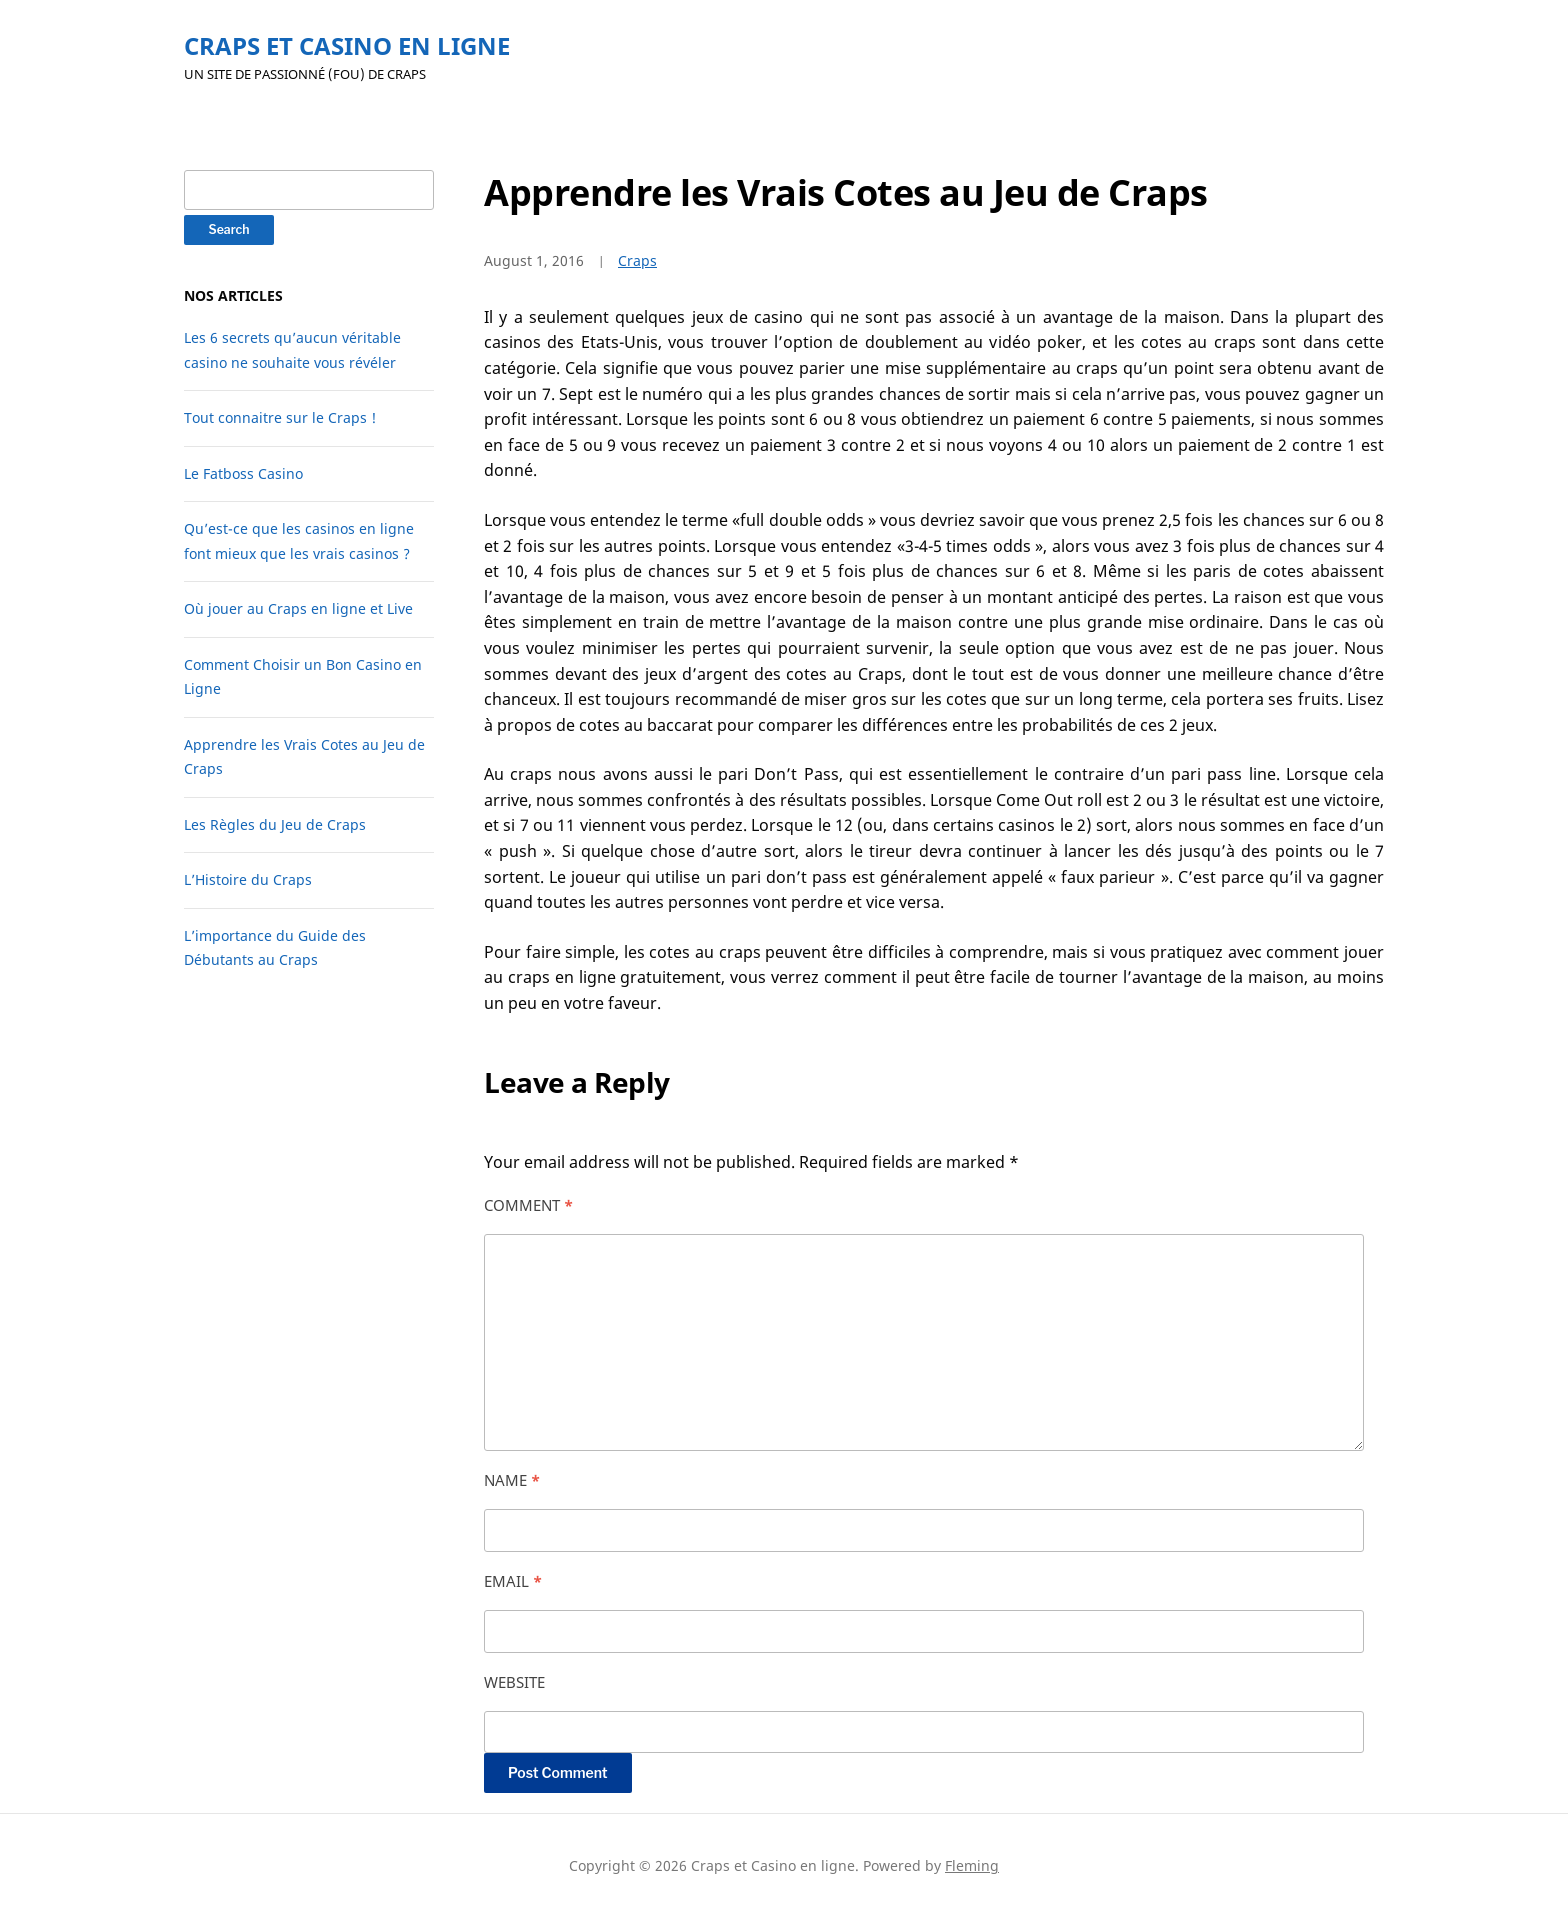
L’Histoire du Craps (248, 879)
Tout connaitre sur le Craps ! (280, 417)
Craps (637, 260)
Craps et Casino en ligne (347, 45)
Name (512, 1480)
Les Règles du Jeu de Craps (275, 824)
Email (513, 1581)
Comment (528, 1205)
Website (514, 1682)
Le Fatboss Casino (243, 473)
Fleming (972, 1865)
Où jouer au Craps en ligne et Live (298, 608)
